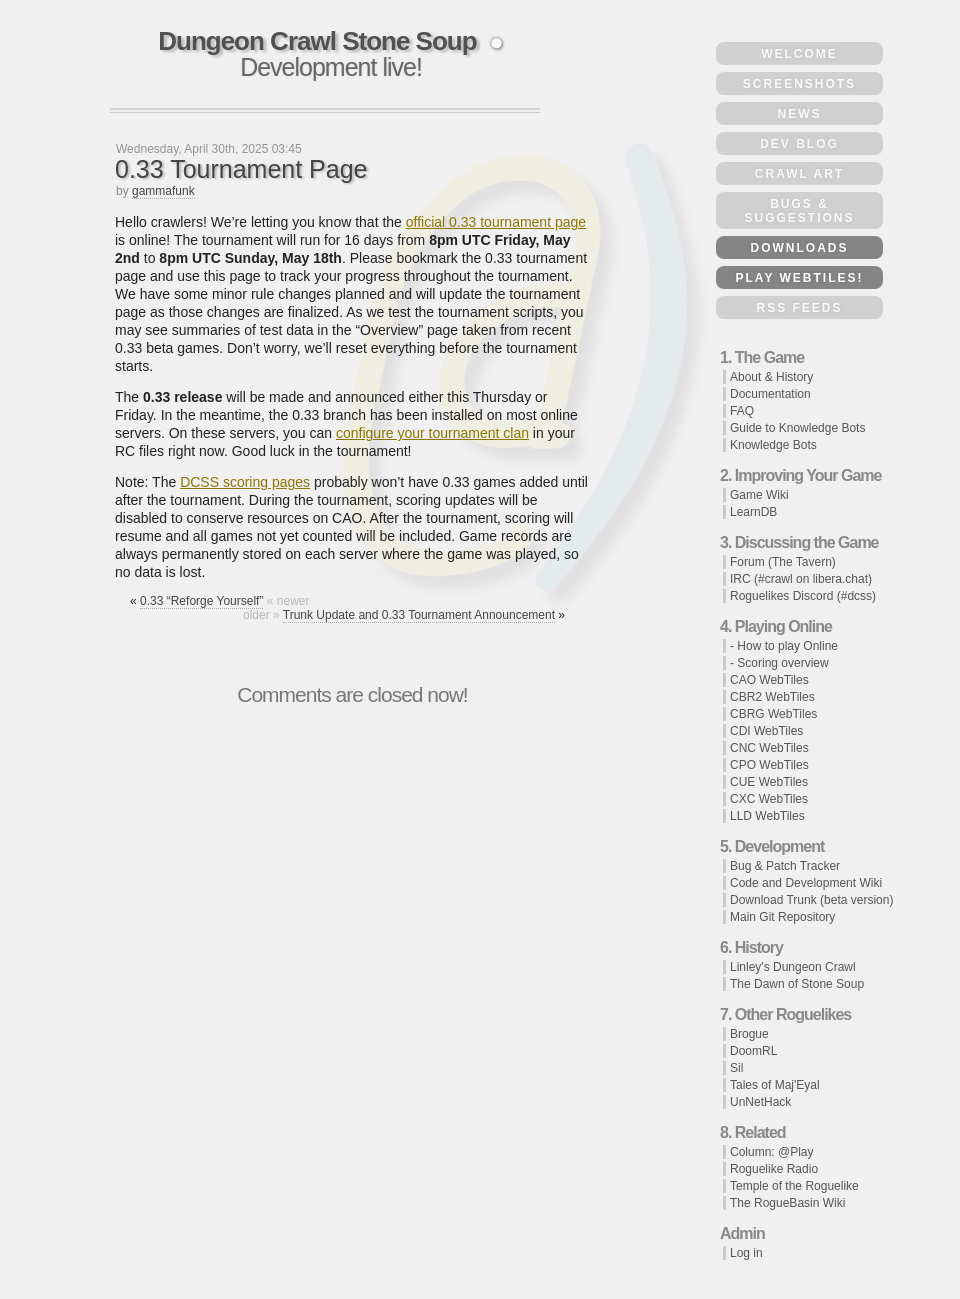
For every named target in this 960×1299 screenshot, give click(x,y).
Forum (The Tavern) (783, 562)
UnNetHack (760, 1102)
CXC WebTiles (769, 799)
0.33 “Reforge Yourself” (201, 601)
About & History (771, 377)
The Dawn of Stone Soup (797, 984)
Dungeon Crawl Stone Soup (317, 41)
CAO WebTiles (769, 680)
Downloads (800, 248)
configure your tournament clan (432, 433)
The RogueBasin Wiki (787, 1203)
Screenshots (799, 84)
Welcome (799, 54)
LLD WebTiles (767, 816)
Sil (736, 1068)
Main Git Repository (782, 917)
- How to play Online (784, 646)
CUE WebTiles (769, 782)
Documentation (770, 394)
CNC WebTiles (769, 748)
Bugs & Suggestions (799, 211)
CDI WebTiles (766, 731)
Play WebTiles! (799, 278)
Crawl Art (799, 174)
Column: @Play (772, 1152)
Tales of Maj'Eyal (775, 1085)
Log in (746, 1253)
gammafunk (163, 191)
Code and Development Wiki (806, 883)
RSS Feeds (799, 308)
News (800, 114)
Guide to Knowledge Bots (797, 428)
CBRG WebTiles (773, 714)
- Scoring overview (779, 663)
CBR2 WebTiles (772, 697)
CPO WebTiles (769, 765)
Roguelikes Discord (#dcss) (803, 596)
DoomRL (753, 1051)
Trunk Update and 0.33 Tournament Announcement (419, 615)
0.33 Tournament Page (241, 169)
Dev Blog (799, 144)
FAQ (742, 411)
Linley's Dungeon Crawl (793, 967)
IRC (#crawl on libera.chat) (801, 579)
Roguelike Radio (774, 1169)
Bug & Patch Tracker (785, 866)
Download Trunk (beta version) (811, 900)
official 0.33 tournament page (496, 222)
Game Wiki (759, 495)
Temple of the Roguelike (794, 1186)
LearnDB (753, 512)
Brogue (749, 1034)
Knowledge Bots (773, 445)
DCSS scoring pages (245, 482)
